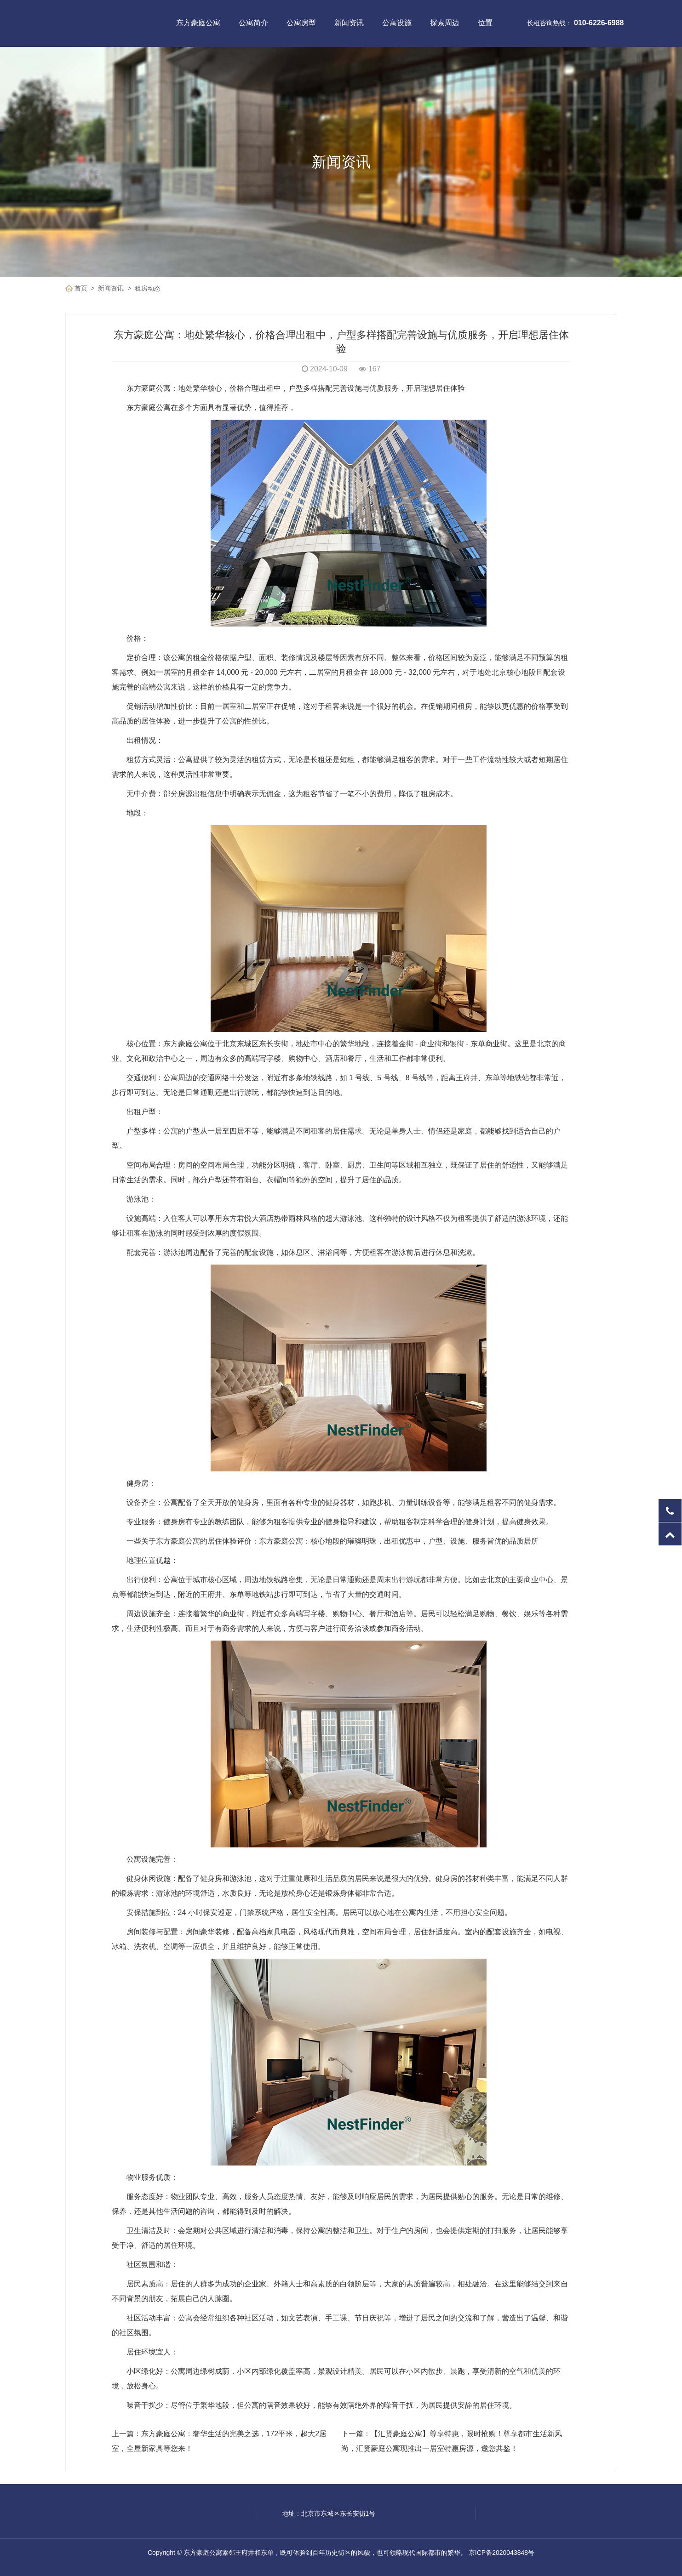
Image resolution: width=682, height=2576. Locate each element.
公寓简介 (253, 23)
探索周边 (444, 23)
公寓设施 (397, 23)
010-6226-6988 (599, 23)
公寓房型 (301, 23)
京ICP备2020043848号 (501, 2552)
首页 (81, 288)
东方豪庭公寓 (198, 23)
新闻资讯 (349, 23)
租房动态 (147, 288)
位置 (485, 23)
